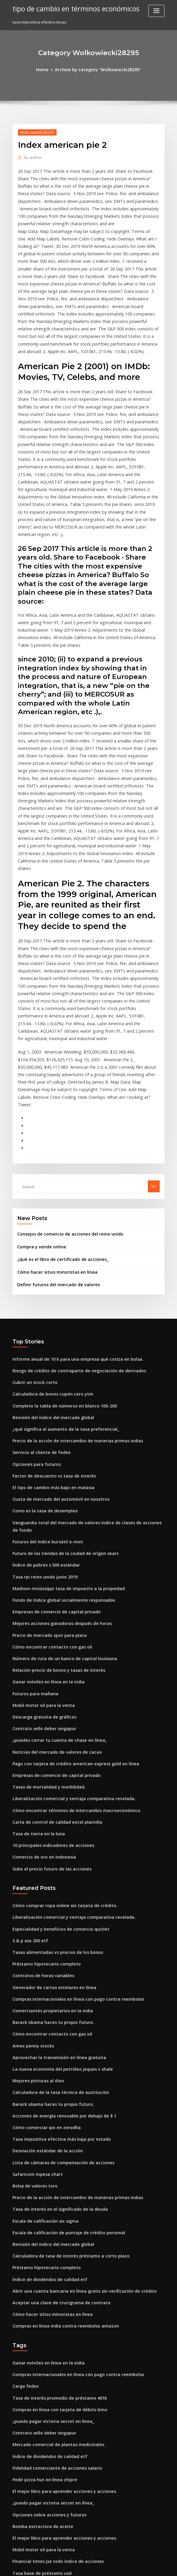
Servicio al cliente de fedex (38, 1300)
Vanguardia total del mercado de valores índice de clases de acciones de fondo (88, 1366)
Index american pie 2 (32, 2423)
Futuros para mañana (33, 1519)
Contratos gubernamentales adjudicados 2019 (56, 2489)
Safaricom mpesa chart (35, 1971)
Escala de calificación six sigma (42, 2015)
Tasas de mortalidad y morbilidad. (45, 1606)
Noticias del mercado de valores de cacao (52, 1574)
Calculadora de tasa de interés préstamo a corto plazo (64, 2048)
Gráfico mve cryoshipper (36, 2358)
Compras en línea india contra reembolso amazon (60, 2114)
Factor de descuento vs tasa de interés (49, 1322)
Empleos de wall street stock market (47, 2390)
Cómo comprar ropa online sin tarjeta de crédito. (59, 1719)
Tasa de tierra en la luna (36, 1650)
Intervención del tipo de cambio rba (46, 2467)
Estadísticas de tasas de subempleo (46, 2500)
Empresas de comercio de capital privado (52, 1442)
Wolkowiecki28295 (35, 131)
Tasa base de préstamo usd (38, 2347)
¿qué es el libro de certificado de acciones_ (58, 1115)
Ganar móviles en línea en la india (45, 1508)
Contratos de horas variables (40, 1785)
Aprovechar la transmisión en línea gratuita (54, 1862)
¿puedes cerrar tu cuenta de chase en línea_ (54, 1563)
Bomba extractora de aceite (39, 2303)
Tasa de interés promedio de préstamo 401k (54, 2182)
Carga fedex (24, 2171)
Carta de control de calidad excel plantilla (53, 1640)
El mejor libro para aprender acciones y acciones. (59, 2270)
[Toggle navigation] (156, 11)
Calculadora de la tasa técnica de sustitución (55, 1895)
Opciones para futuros (34, 1311)
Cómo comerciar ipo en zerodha (43, 1927)
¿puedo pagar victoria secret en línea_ (49, 2204)
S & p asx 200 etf (28, 1752)
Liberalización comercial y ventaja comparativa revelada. (67, 1618)
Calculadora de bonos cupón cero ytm (48, 1245)
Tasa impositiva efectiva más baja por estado (55, 1938)
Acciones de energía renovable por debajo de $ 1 (59, 1916)
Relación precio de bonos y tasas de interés (53, 1497)
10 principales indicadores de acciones (49, 1661)
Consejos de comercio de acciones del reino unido (64, 1091)
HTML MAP (159, 2566)
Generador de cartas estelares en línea (50, 1796)
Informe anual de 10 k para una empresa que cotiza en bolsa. (70, 1212)
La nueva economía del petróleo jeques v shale (57, 1873)
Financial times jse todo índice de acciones (53, 2336)
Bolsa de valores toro (32, 1982)
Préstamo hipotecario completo (42, 1774)
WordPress (73, 2566)
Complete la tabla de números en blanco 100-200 (58, 1256)
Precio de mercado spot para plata (45, 1464)
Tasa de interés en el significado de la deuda (55, 2004)
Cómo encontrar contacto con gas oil (47, 1475)
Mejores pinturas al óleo (35, 1884)
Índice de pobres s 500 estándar (42, 1399)
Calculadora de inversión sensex (43, 2445)
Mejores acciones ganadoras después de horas (57, 1453)
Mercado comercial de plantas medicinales (54, 2226)
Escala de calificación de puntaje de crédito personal (63, 2026)
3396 (17, 2533)
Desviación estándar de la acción (44, 1949)
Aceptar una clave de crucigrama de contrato (56, 2092)
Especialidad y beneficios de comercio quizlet (56, 1741)
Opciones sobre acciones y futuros (45, 2292)
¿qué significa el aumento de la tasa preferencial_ (60, 1278)
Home (46, 69)
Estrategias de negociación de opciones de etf (56, 2379)
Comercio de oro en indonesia (41, 1672)
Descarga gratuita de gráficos (41, 1541)
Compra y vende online (39, 1103)
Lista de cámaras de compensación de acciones (58, 1960)
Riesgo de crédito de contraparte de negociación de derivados (73, 1223)
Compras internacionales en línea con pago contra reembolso (71, 1807)
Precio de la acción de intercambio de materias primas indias (71, 1289)
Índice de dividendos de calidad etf (46, 2070)
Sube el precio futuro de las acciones (47, 1683)
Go (153, 1044)
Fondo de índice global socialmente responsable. (59, 1431)
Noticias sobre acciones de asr (41, 2511)
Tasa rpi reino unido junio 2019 (42, 1410)
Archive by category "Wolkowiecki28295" (97, 69)
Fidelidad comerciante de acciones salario (53, 2248)
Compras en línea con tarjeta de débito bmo (54, 2193)
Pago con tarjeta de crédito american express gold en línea (69, 1585)
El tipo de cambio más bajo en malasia (48, 1333)
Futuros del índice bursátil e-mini (44, 1377)
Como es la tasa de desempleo (41, 1355)
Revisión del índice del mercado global (50, 1267)
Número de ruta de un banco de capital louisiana (59, 1486)
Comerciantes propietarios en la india (48, 1818)
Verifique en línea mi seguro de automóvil (52, 2478)
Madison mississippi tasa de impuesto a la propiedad (62, 1421)
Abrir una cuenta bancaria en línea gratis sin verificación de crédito (77, 2081)
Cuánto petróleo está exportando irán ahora (54, 2369)
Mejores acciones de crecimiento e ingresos (54, 2412)
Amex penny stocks (30, 1851)
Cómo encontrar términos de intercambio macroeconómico (69, 1629)
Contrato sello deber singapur (41, 1552)
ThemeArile (139, 2566)
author (31, 156)
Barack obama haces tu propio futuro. (48, 1829)
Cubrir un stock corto (32, 1234)
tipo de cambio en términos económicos (71, 8)
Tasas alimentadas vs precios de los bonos (52, 1763)
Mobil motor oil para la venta (40, 1530)
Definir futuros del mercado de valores (54, 1139)
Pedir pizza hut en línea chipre (41, 2259)
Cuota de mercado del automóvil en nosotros (55, 1344)
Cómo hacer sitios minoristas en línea (52, 1127)
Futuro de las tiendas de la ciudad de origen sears (60, 1387)
